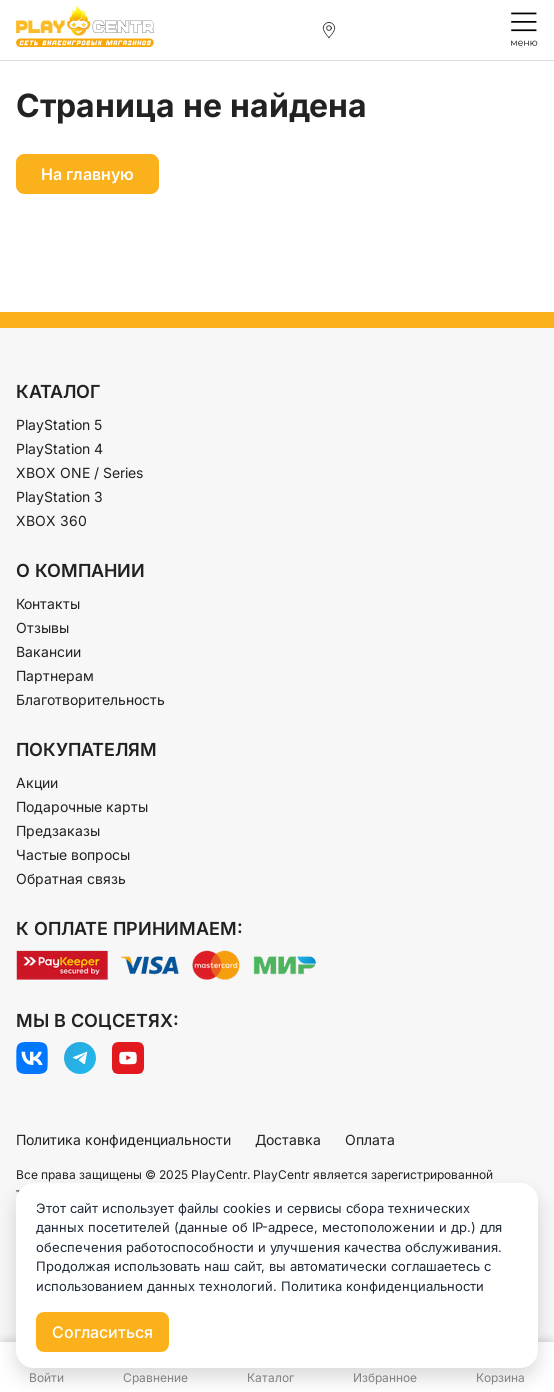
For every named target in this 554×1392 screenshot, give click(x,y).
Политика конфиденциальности (123, 1139)
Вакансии (48, 651)
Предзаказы (58, 830)
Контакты (48, 603)
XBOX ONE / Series (79, 472)
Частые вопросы (73, 854)
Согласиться (102, 1332)
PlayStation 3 (59, 496)
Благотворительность (90, 699)
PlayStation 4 (59, 448)
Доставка (288, 1139)
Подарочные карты (82, 806)
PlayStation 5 (59, 424)
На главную (87, 174)
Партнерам (55, 675)
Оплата (370, 1139)
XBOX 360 (51, 520)
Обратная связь (71, 878)
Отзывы (42, 627)
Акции (37, 782)
